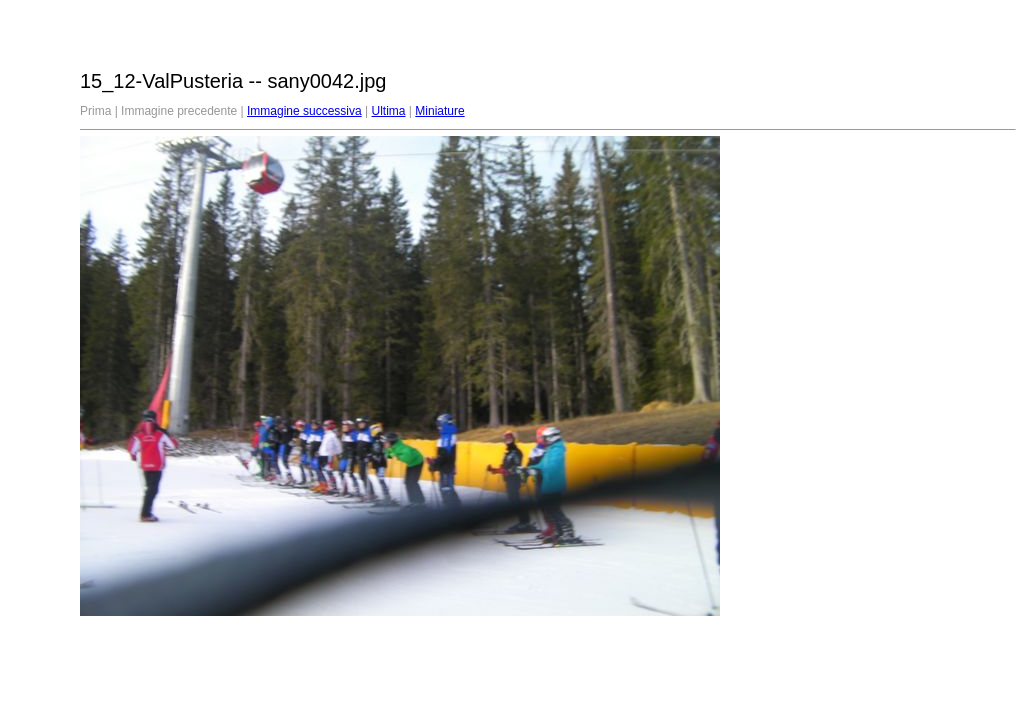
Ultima (389, 111)
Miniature (439, 111)
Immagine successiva (304, 111)
